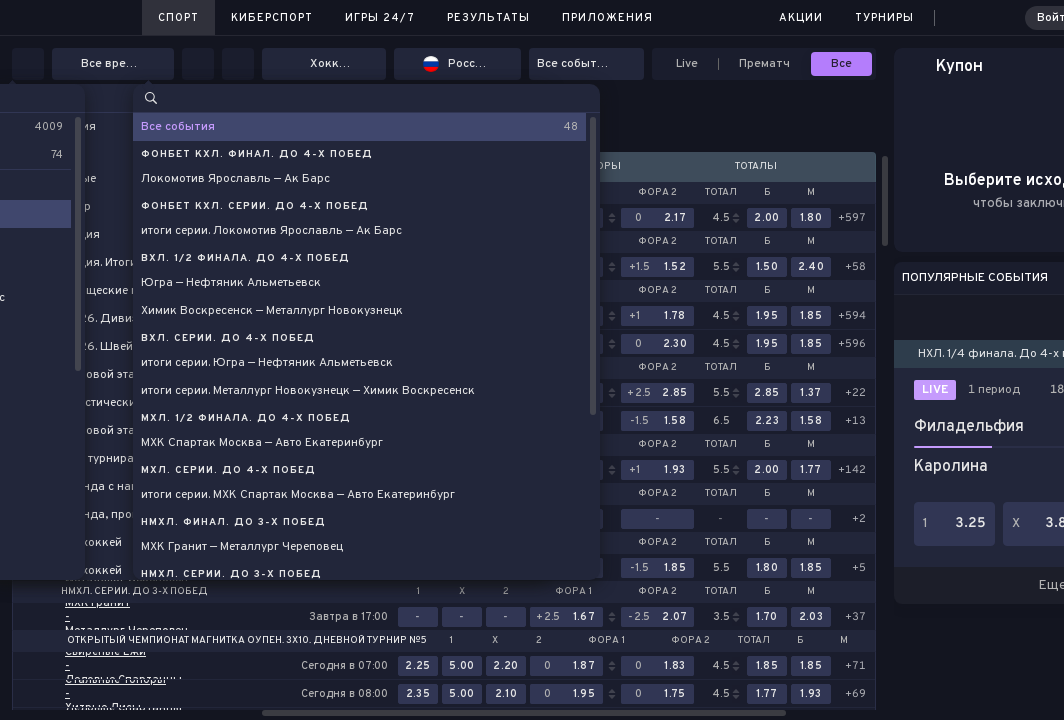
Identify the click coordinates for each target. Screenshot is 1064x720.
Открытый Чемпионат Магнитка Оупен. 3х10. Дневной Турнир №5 (247, 641)
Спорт (178, 18)
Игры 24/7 (380, 18)
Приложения (607, 18)
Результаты (488, 18)
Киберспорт (272, 18)
